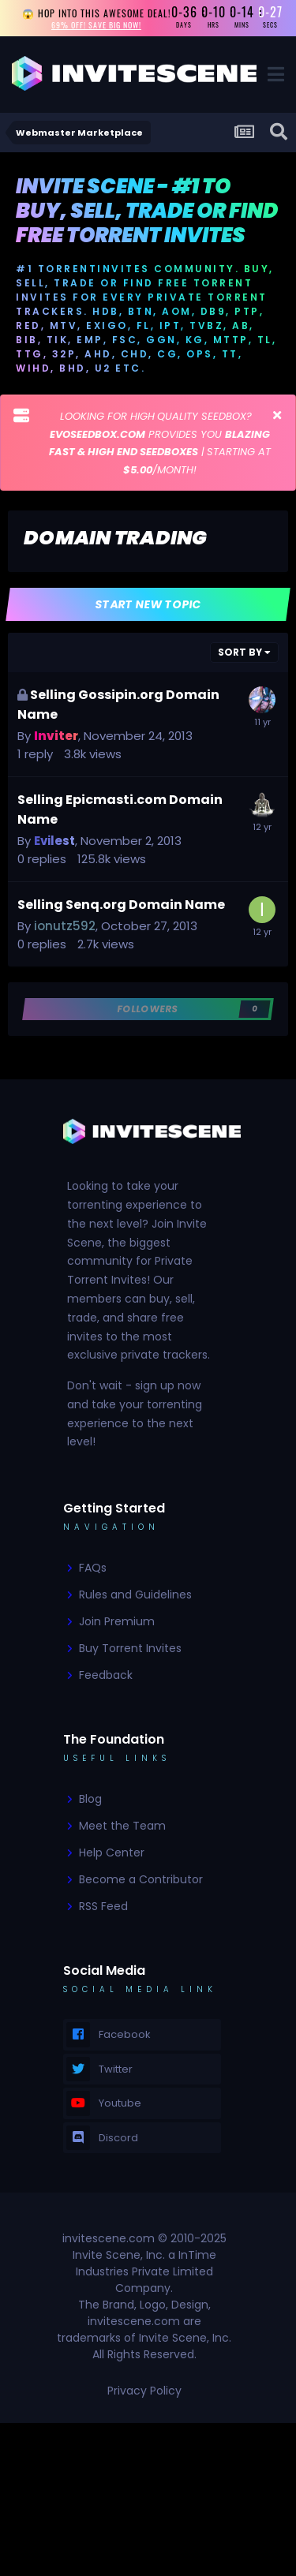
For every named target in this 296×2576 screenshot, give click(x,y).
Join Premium (117, 1621)
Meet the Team (122, 1826)
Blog (90, 1799)
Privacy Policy (144, 2390)
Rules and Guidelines (135, 1594)
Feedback (106, 1675)
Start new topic (148, 604)
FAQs (93, 1568)
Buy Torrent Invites (130, 1648)
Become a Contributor (141, 1879)
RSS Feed (103, 1906)
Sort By (244, 652)
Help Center (111, 1852)
